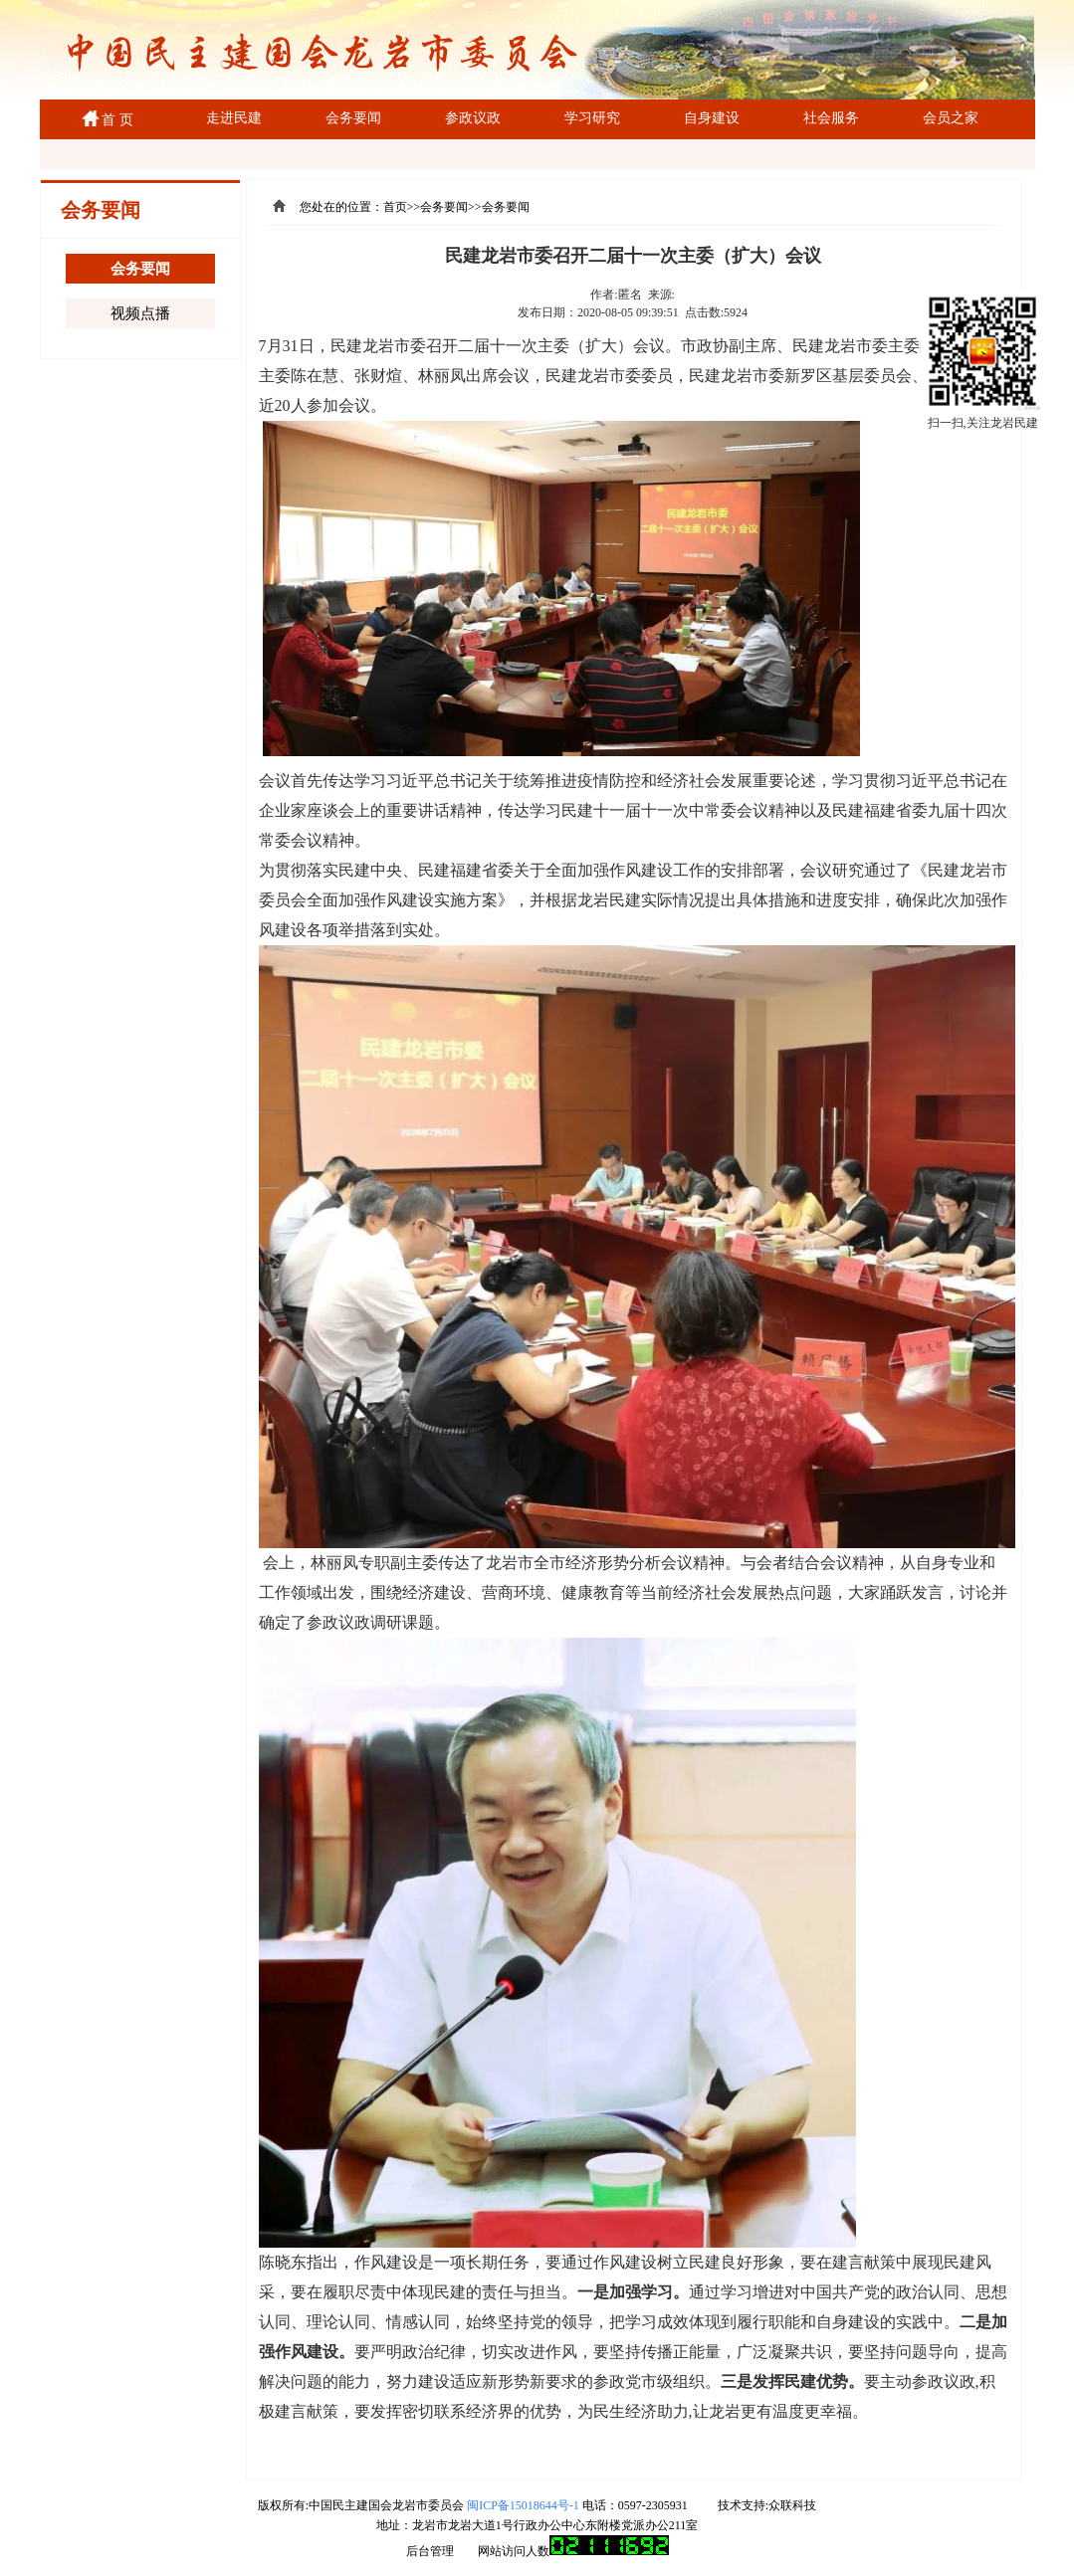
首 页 (114, 119)
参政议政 (473, 117)
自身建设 (712, 117)
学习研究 (592, 117)
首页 (395, 207)
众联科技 (792, 2505)
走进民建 (234, 117)
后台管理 (430, 2551)
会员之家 (950, 117)
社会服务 (831, 117)
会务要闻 (353, 117)
